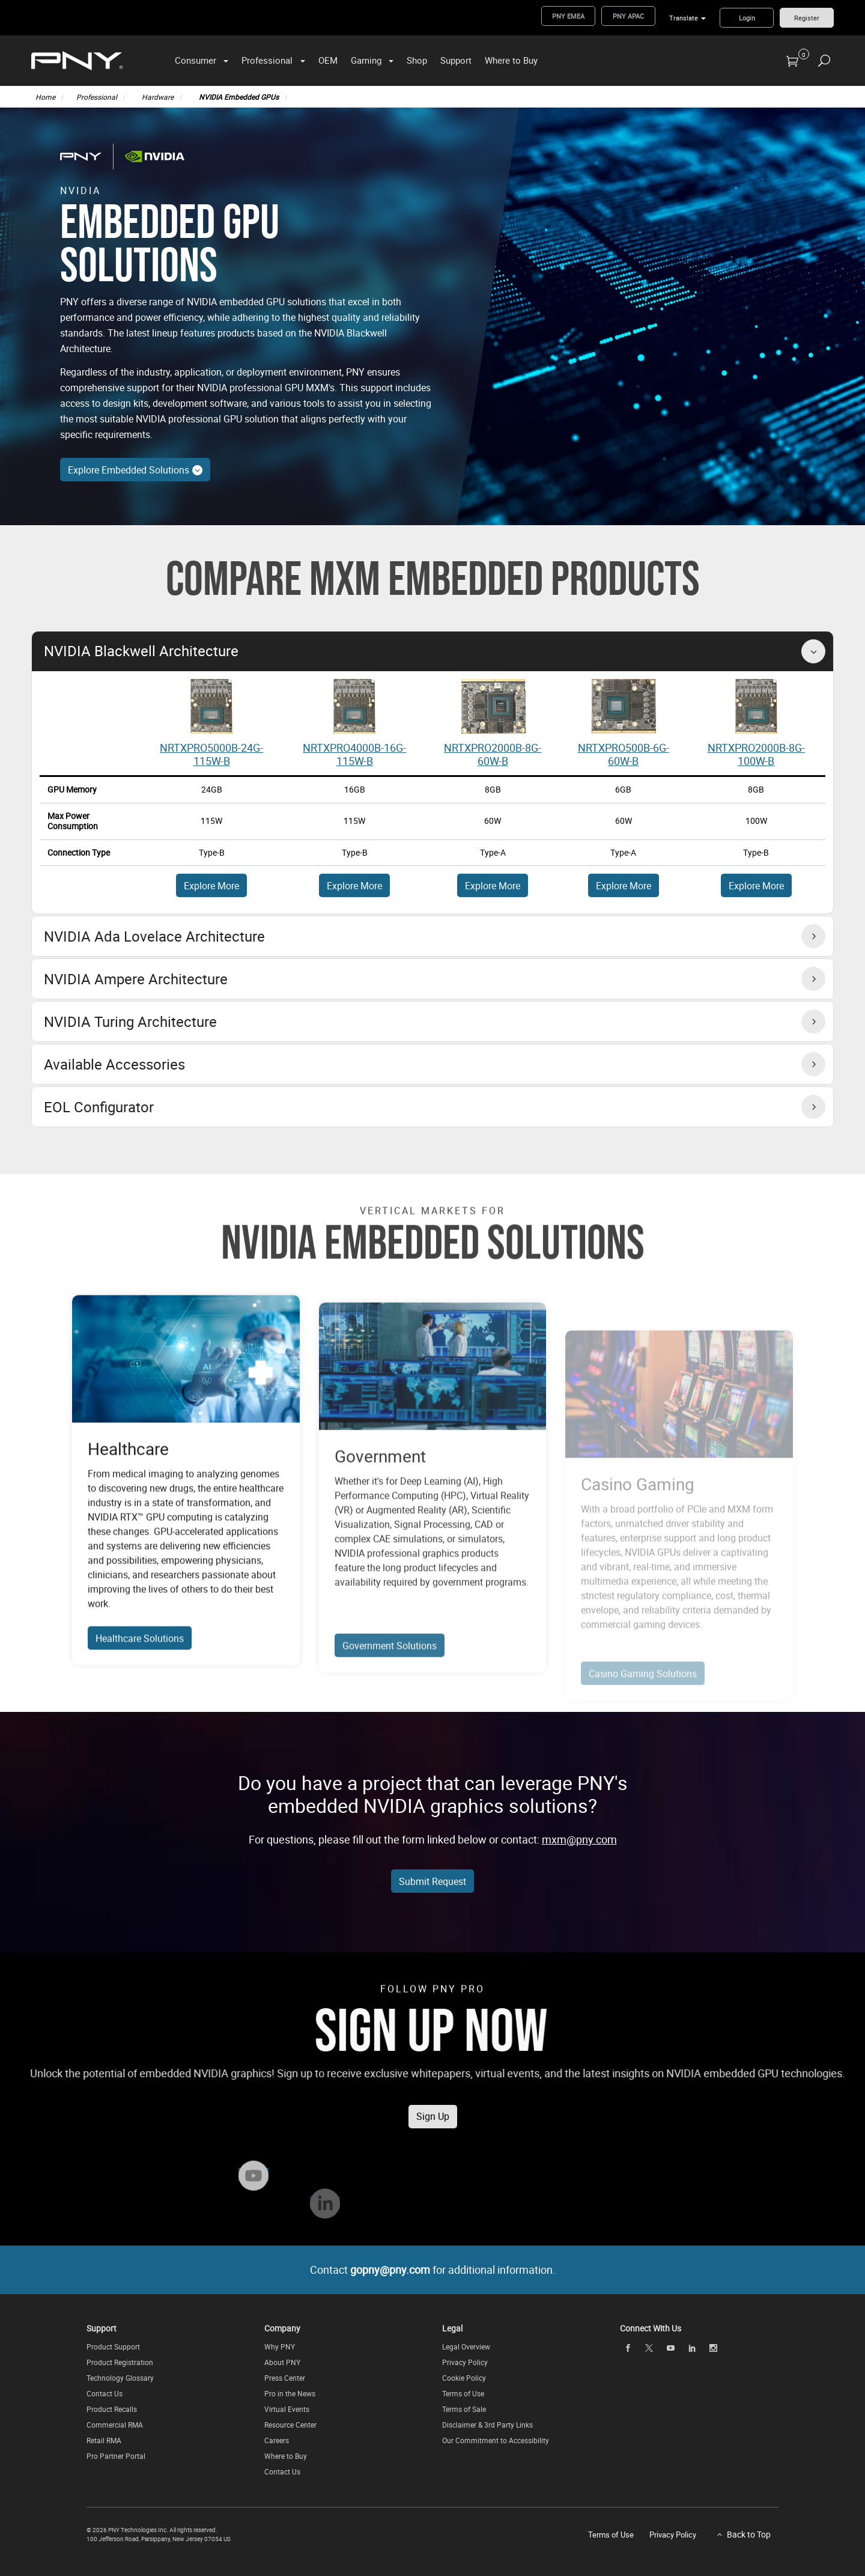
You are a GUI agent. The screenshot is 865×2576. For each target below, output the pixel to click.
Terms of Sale (464, 2409)
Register (806, 17)
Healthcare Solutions (140, 1697)
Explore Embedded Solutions (135, 470)
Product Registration (119, 2362)
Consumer (195, 60)
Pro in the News (289, 2393)
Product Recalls (111, 2409)
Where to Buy (511, 60)
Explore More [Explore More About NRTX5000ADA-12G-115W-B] (492, 885)
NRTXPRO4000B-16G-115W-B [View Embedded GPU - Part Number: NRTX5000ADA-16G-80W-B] (354, 754)
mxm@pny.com (579, 1839)
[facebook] (628, 2348)
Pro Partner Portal (115, 2456)
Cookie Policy (464, 2378)
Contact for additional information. (433, 2269)
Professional (267, 60)
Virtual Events (286, 2409)
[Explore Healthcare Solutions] (186, 1418)
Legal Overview (466, 2346)
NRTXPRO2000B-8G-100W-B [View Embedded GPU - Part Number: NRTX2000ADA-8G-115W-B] (756, 754)
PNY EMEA (568, 15)
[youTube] (670, 2348)
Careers (276, 2440)
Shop (417, 60)
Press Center (284, 2378)
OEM (328, 60)
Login (747, 17)
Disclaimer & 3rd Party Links (487, 2424)
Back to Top (749, 2534)
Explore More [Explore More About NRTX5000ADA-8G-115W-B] (756, 885)
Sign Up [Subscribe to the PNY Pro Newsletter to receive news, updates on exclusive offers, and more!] (432, 2144)
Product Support (113, 2346)
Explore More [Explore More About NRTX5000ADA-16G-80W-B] (354, 885)
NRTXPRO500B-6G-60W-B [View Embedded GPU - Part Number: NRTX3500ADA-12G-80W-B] (623, 754)
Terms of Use (463, 2393)
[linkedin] (692, 2348)
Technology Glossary (120, 2378)
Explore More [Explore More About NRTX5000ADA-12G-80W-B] (623, 885)
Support (456, 60)
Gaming (366, 60)
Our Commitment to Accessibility (495, 2440)
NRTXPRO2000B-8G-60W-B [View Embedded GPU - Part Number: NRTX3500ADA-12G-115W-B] (492, 754)
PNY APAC (628, 15)
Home (45, 97)
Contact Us (104, 2393)
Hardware (158, 97)
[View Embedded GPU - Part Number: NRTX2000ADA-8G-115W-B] (756, 705)
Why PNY (279, 2346)
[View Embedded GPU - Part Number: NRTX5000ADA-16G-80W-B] (354, 705)
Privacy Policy (465, 2362)
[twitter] (649, 2348)
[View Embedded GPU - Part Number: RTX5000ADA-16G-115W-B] (211, 705)
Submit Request (432, 1881)
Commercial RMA (114, 2424)
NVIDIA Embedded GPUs (239, 97)
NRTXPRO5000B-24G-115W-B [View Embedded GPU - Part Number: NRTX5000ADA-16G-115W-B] (211, 754)
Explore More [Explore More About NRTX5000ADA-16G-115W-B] (211, 885)
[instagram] (713, 2348)
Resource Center (290, 2424)
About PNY (282, 2362)
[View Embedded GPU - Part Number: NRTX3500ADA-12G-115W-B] (493, 705)
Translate (683, 17)
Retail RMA (103, 2440)
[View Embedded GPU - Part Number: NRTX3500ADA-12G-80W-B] (623, 705)
